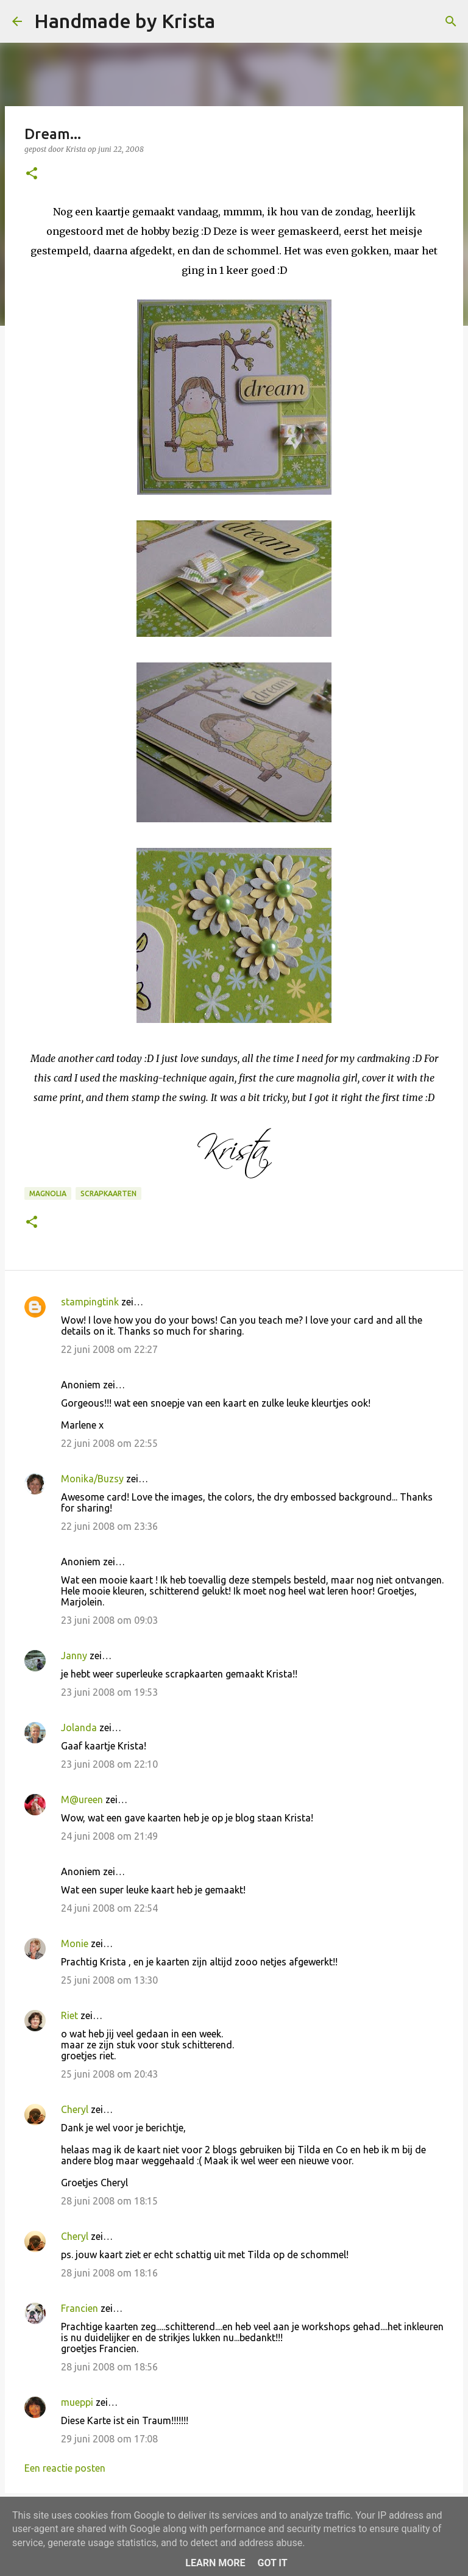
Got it (272, 2563)
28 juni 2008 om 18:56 (109, 2366)
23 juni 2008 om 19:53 (109, 1692)
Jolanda (79, 1727)
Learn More (215, 2563)
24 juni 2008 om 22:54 (109, 1908)
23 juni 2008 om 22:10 (109, 1764)
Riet (69, 2015)
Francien (79, 2308)
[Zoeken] (232, 21)
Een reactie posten (64, 2468)
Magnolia (47, 1193)
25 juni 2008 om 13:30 (109, 1980)
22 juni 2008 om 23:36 (109, 1526)
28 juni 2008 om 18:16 (109, 2272)
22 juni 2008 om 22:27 (109, 1349)
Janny (74, 1655)
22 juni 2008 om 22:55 (109, 1443)
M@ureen (82, 1799)
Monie (74, 1943)
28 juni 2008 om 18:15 (109, 2200)
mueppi (77, 2402)
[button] (31, 174)
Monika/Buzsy (92, 1478)
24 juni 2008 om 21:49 (109, 1836)
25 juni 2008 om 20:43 (109, 2073)
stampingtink (90, 1301)
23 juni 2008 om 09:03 (109, 1620)
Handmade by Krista (124, 21)
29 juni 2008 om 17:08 (109, 2438)
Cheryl (74, 2109)
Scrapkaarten (108, 1193)
